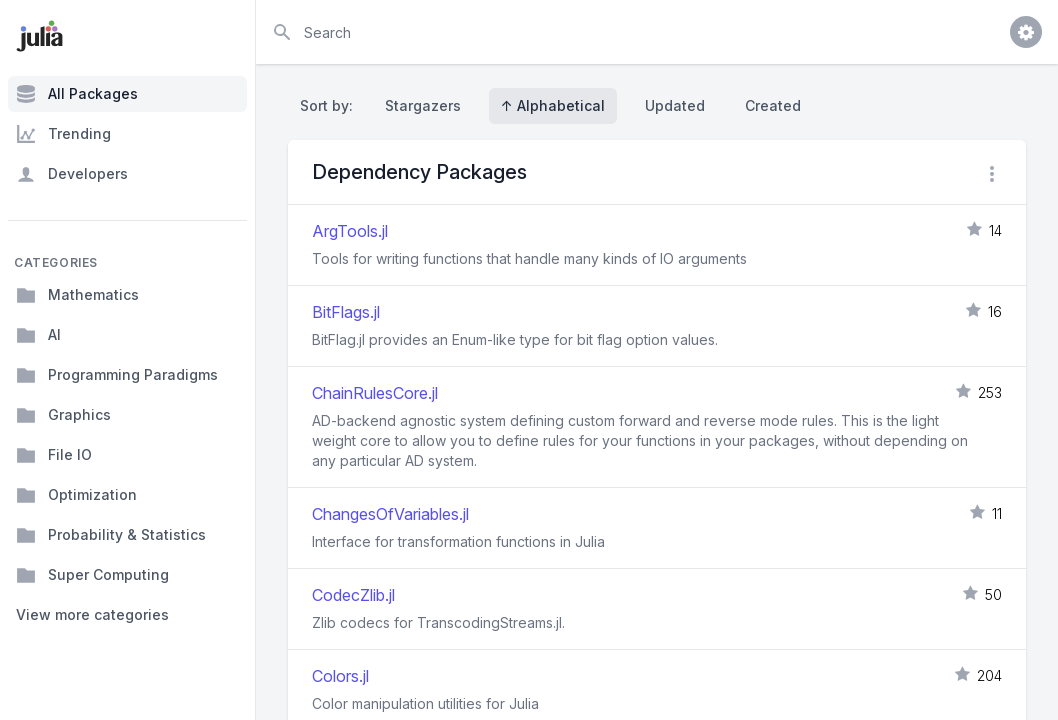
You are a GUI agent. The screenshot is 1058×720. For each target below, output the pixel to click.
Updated (675, 105)
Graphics (63, 415)
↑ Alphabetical (553, 105)
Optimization (76, 495)
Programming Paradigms (117, 375)
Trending (63, 134)
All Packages (77, 94)
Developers (72, 174)
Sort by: (330, 105)
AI (38, 335)
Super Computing (92, 575)
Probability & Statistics (111, 535)
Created (773, 105)
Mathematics (77, 295)
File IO (54, 455)
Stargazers (423, 105)
